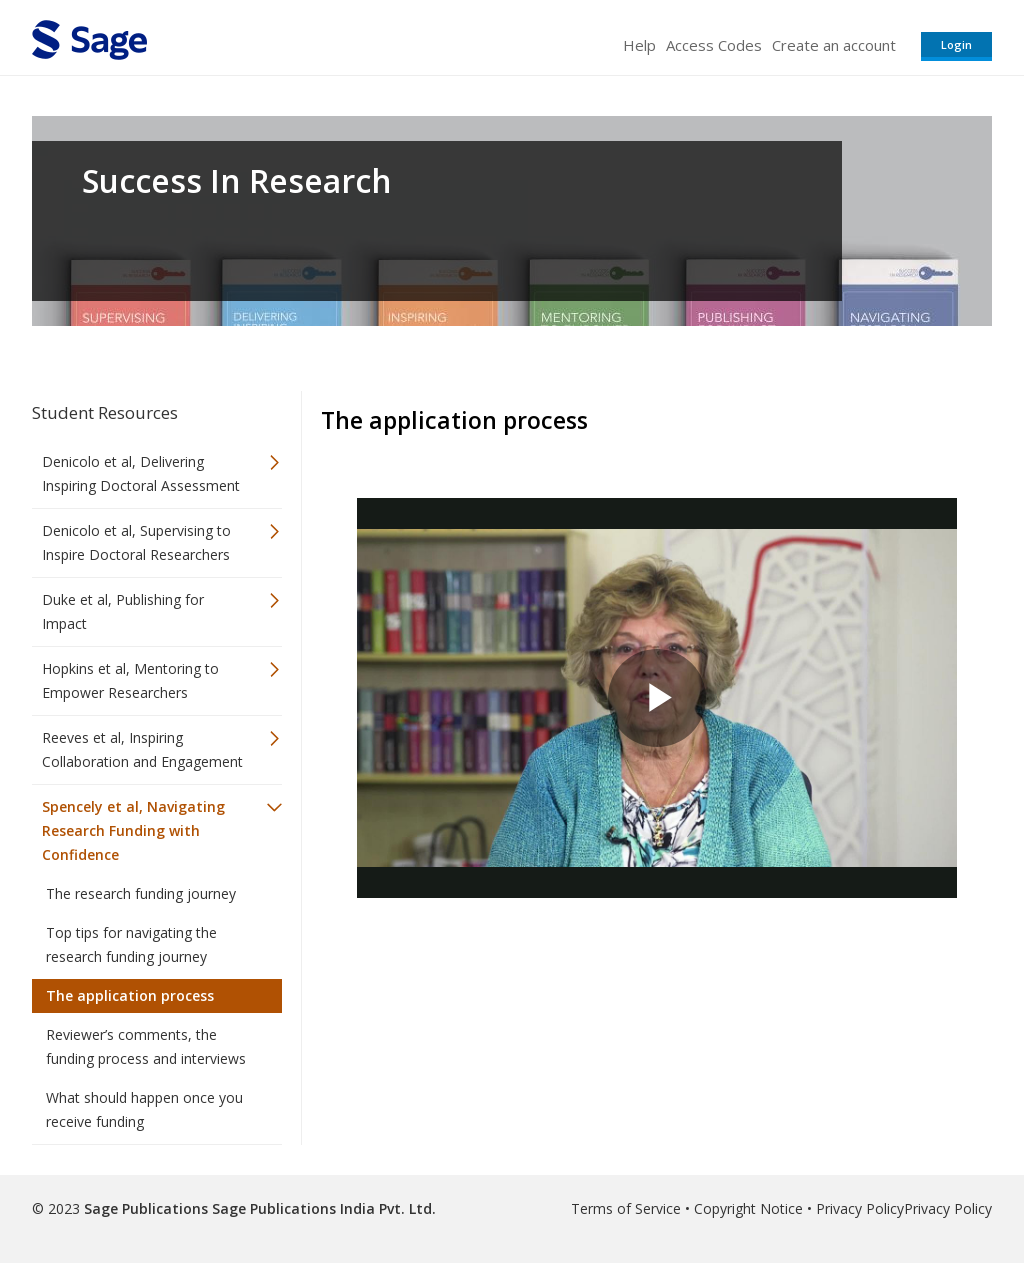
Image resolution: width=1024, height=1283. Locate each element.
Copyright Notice (748, 1208)
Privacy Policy (860, 1208)
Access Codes (714, 45)
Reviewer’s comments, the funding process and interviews (146, 1046)
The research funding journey (141, 893)
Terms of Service (626, 1208)
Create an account (834, 45)
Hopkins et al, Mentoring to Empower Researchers (130, 680)
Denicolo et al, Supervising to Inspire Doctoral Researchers (136, 542)
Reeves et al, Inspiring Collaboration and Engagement (142, 749)
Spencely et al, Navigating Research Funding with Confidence (133, 830)
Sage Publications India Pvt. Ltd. (322, 1208)
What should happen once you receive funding (144, 1109)
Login (956, 44)
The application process (130, 995)
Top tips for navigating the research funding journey (131, 944)
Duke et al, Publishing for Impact (123, 611)
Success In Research (237, 181)
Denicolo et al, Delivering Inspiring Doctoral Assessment (141, 473)
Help (639, 45)
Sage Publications (146, 1208)
